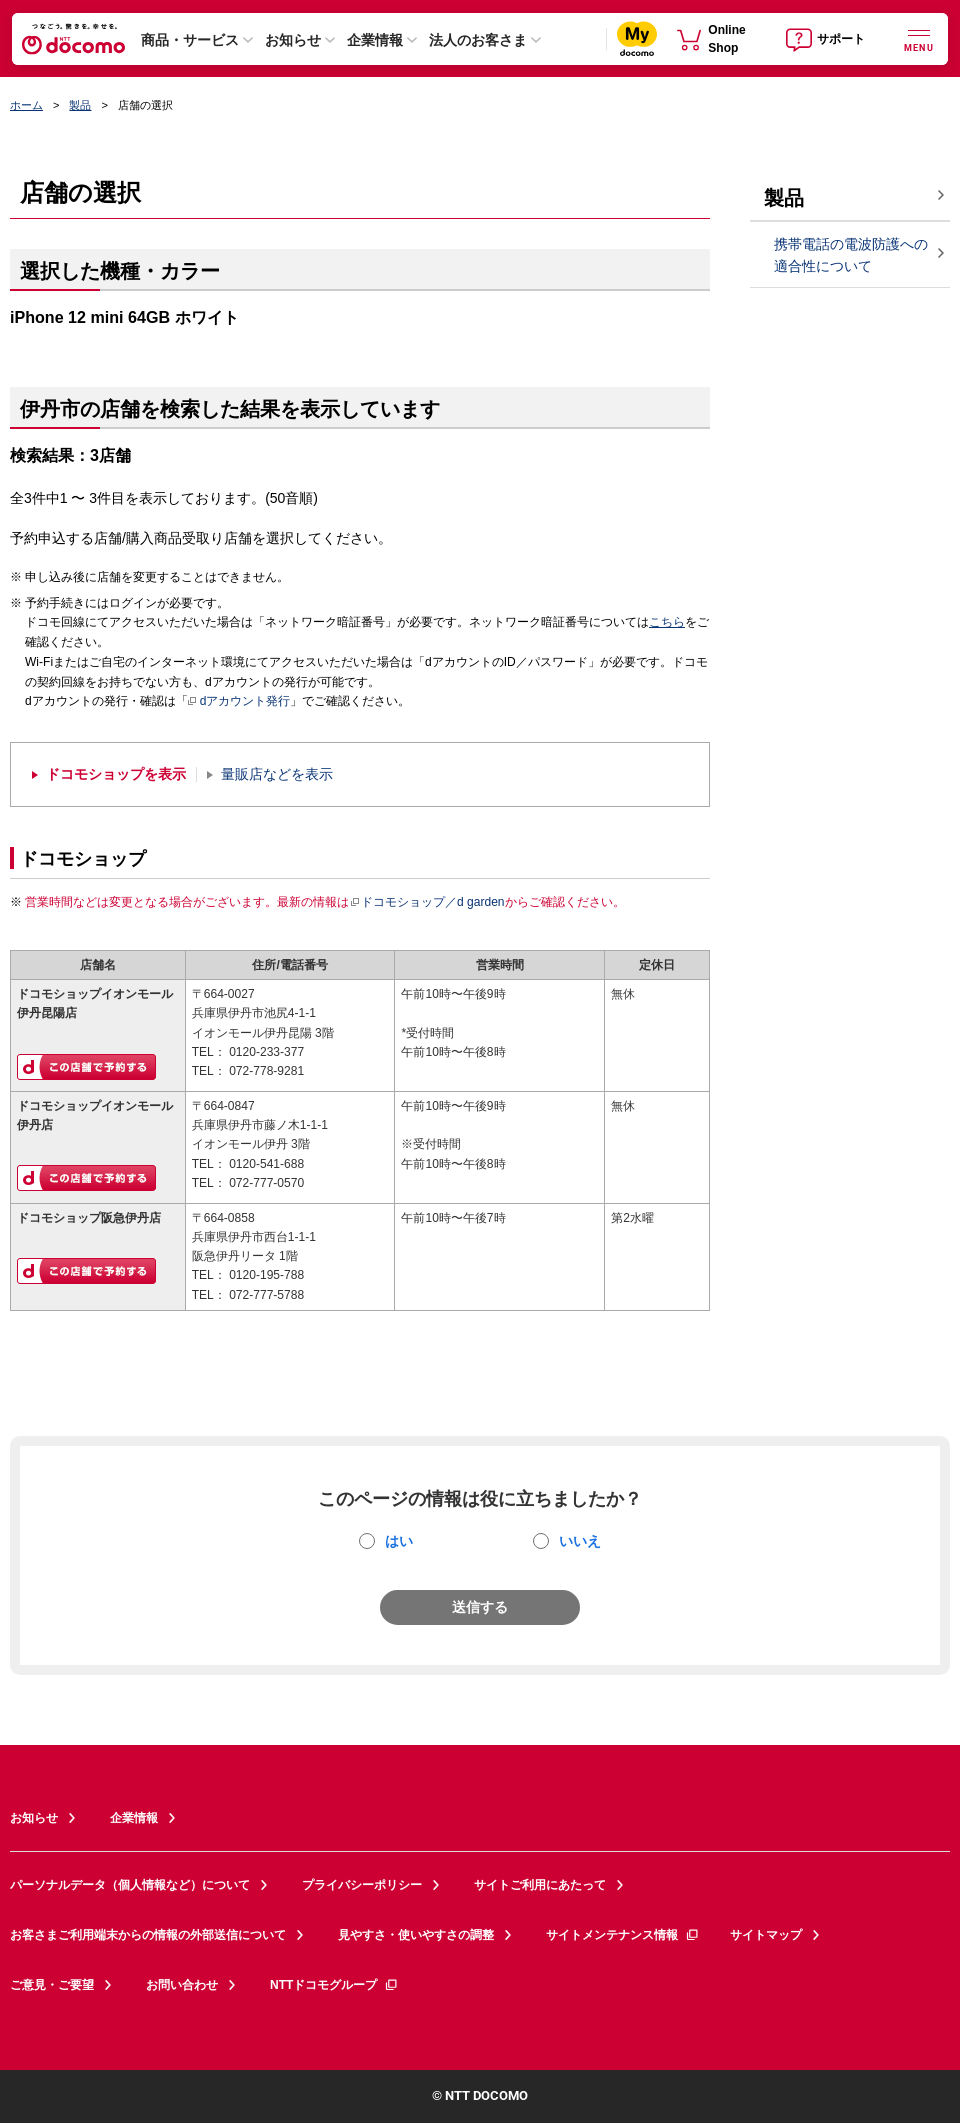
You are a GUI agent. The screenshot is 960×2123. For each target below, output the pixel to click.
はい (399, 1541)
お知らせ (293, 40)
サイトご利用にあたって (540, 1885)
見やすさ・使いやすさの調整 (416, 1935)
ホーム (26, 105)
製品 (80, 105)
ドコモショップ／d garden (427, 902)
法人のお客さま (478, 40)
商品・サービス (190, 40)
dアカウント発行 (239, 702)
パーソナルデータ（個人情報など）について (130, 1885)
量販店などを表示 (277, 774)
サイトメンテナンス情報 (623, 1935)
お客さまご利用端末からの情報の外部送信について (148, 1935)
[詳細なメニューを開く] (919, 38)
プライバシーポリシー (362, 1885)
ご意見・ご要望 (52, 1985)
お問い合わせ (182, 1985)
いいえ (580, 1541)
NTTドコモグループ (334, 1985)
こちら (667, 622)
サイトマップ (766, 1935)
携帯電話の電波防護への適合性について (851, 255)
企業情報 (375, 40)
